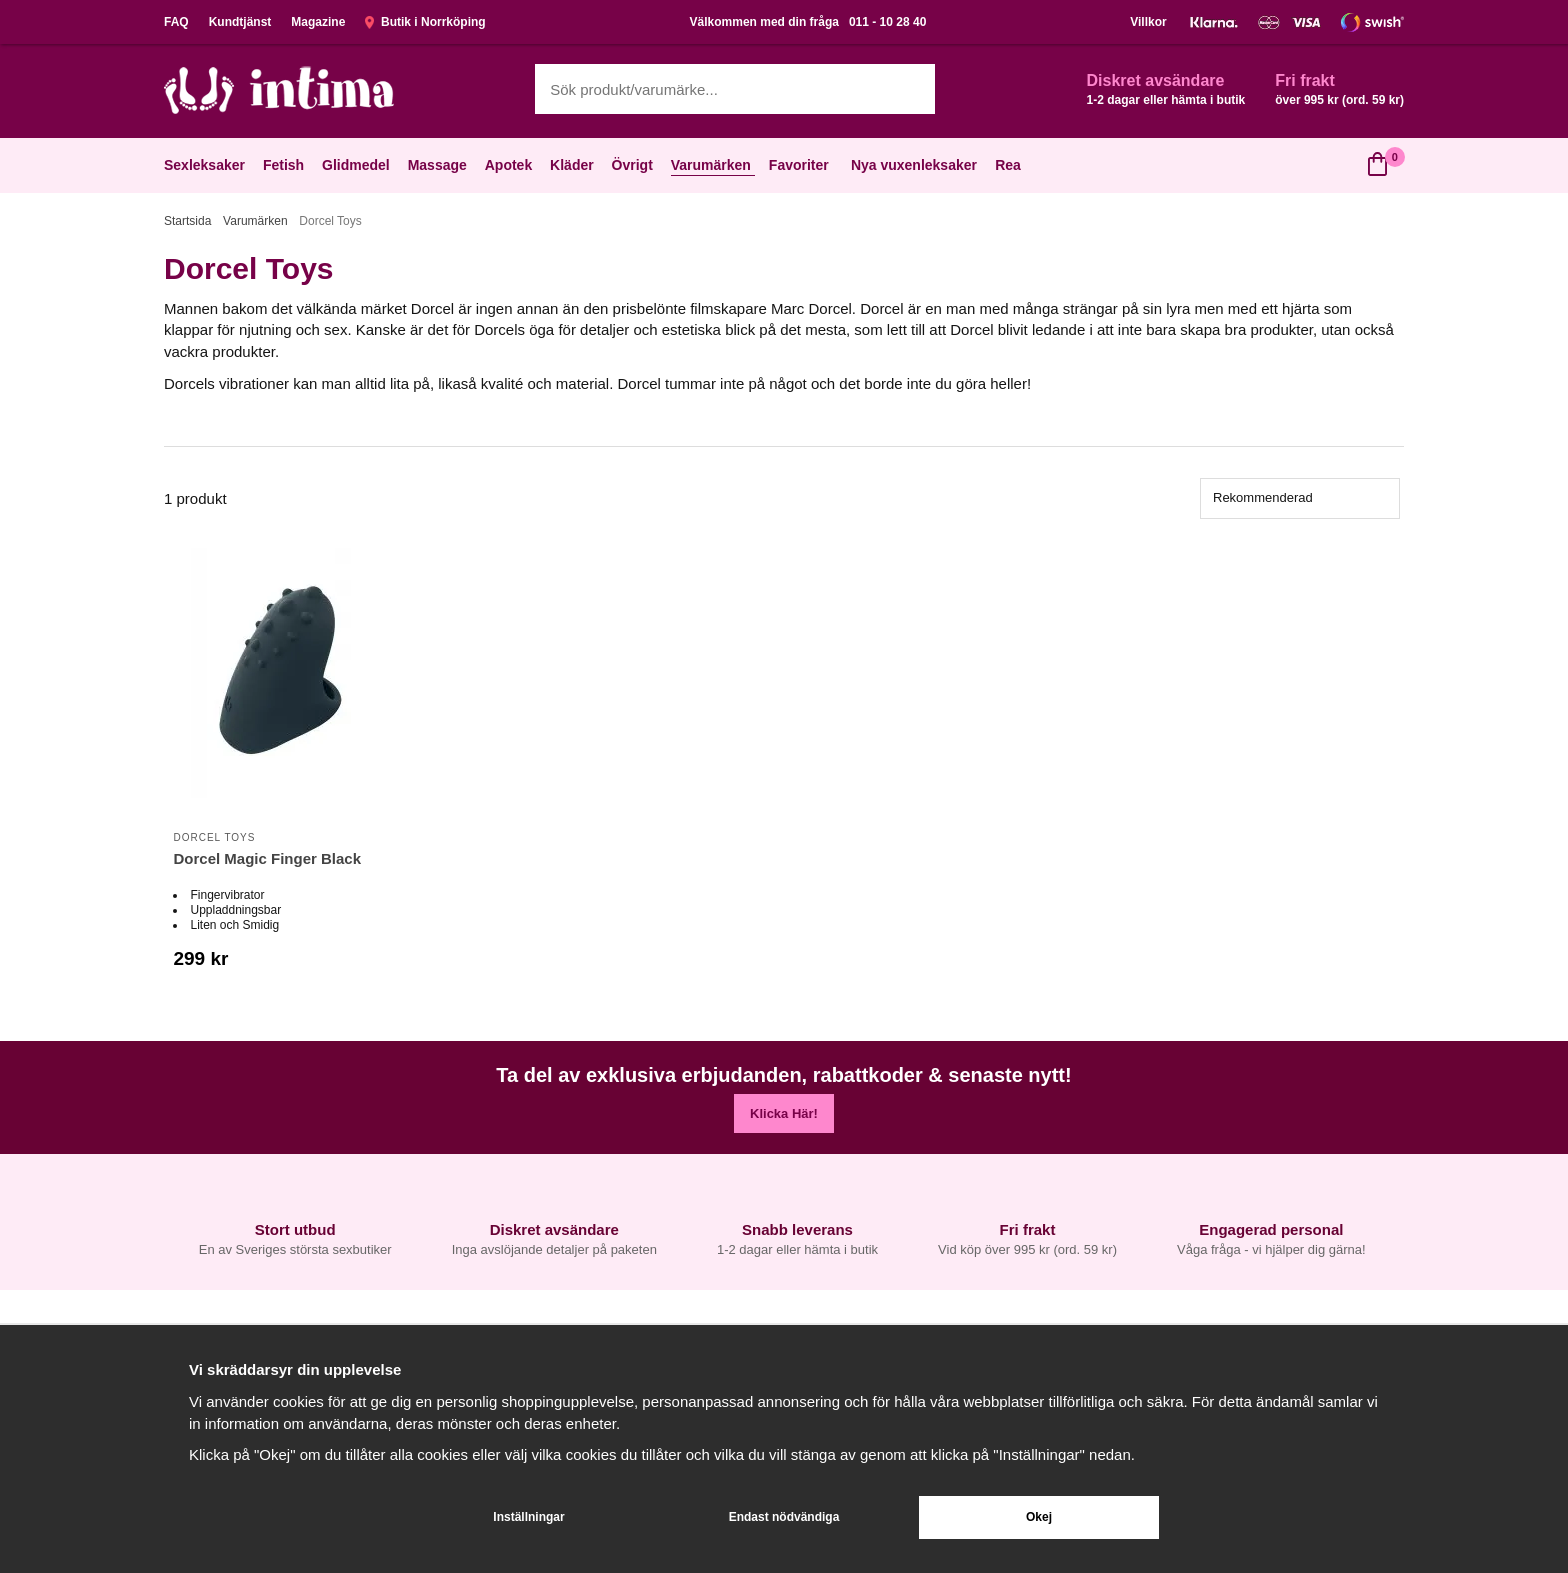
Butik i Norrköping (425, 22)
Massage (439, 165)
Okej (1039, 1517)
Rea (1008, 165)
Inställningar (528, 1517)
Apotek (510, 165)
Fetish (285, 165)
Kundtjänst (240, 22)
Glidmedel (358, 165)
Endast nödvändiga (784, 1517)
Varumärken (713, 165)
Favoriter (801, 165)
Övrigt (634, 165)
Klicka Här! (784, 1113)
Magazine (318, 22)
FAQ (176, 22)
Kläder (574, 165)
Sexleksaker (206, 165)
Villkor (1148, 22)
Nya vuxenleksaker (914, 165)
